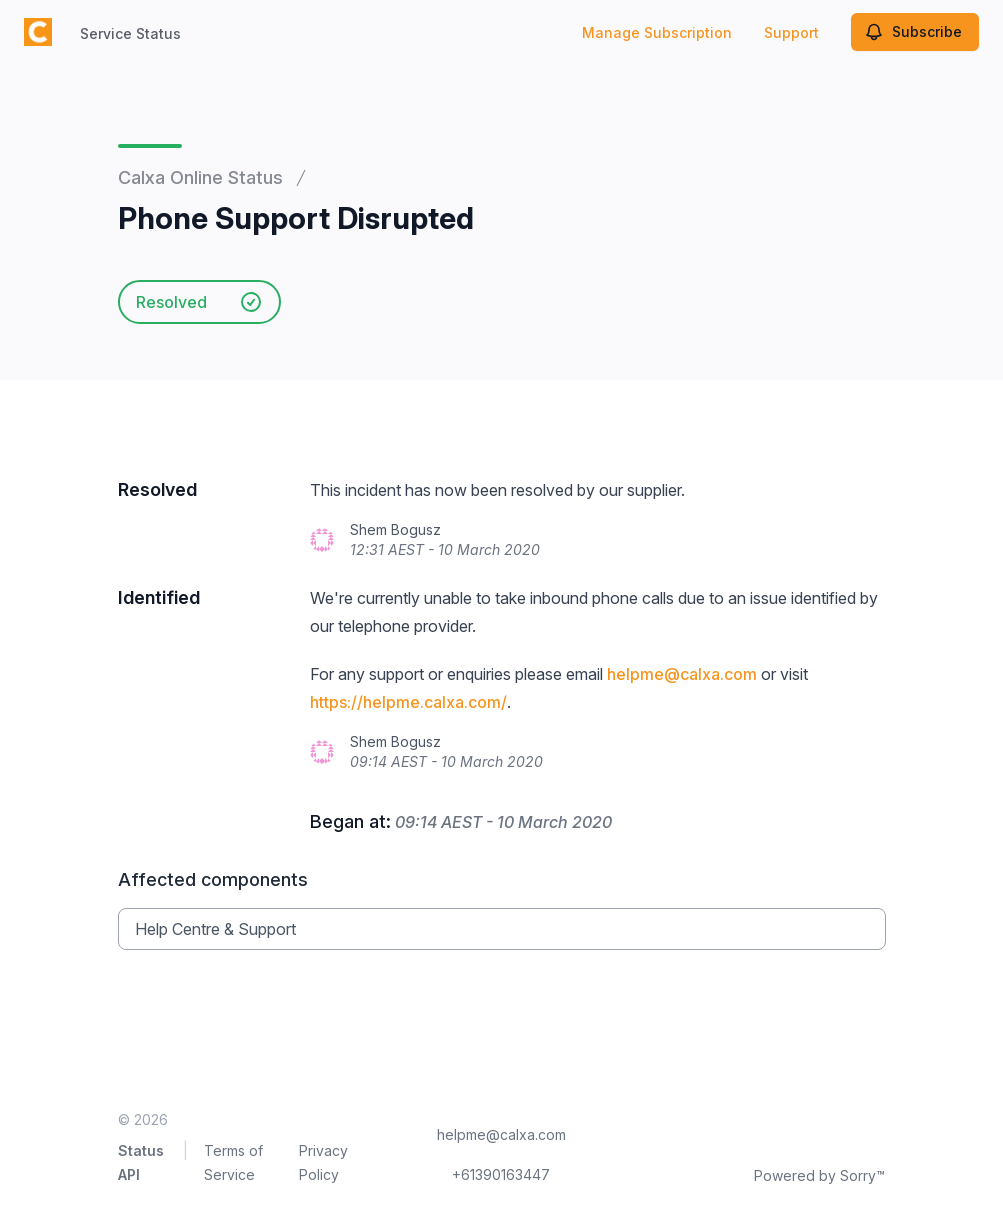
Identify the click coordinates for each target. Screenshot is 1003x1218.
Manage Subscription (657, 32)
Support (791, 32)
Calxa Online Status (200, 177)
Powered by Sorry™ (819, 1175)
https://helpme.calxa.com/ (408, 702)
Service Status (130, 33)
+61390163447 (501, 1174)
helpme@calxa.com (682, 674)
